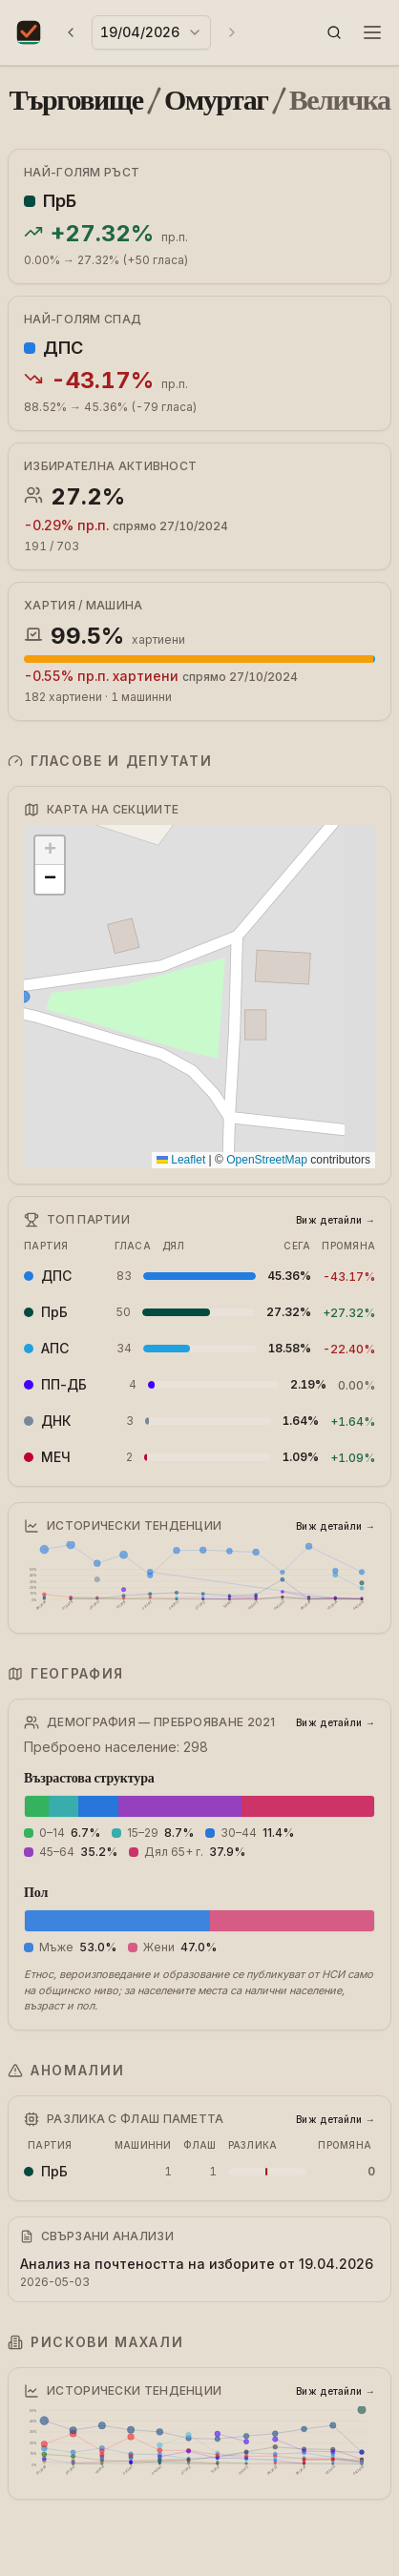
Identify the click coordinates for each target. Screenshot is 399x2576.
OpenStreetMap (266, 1159)
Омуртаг (215, 99)
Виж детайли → (335, 1220)
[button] (334, 32)
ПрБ (59, 201)
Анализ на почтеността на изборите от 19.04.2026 (196, 2264)
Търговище (76, 99)
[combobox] (151, 32)
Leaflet (181, 1159)
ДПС (63, 348)
